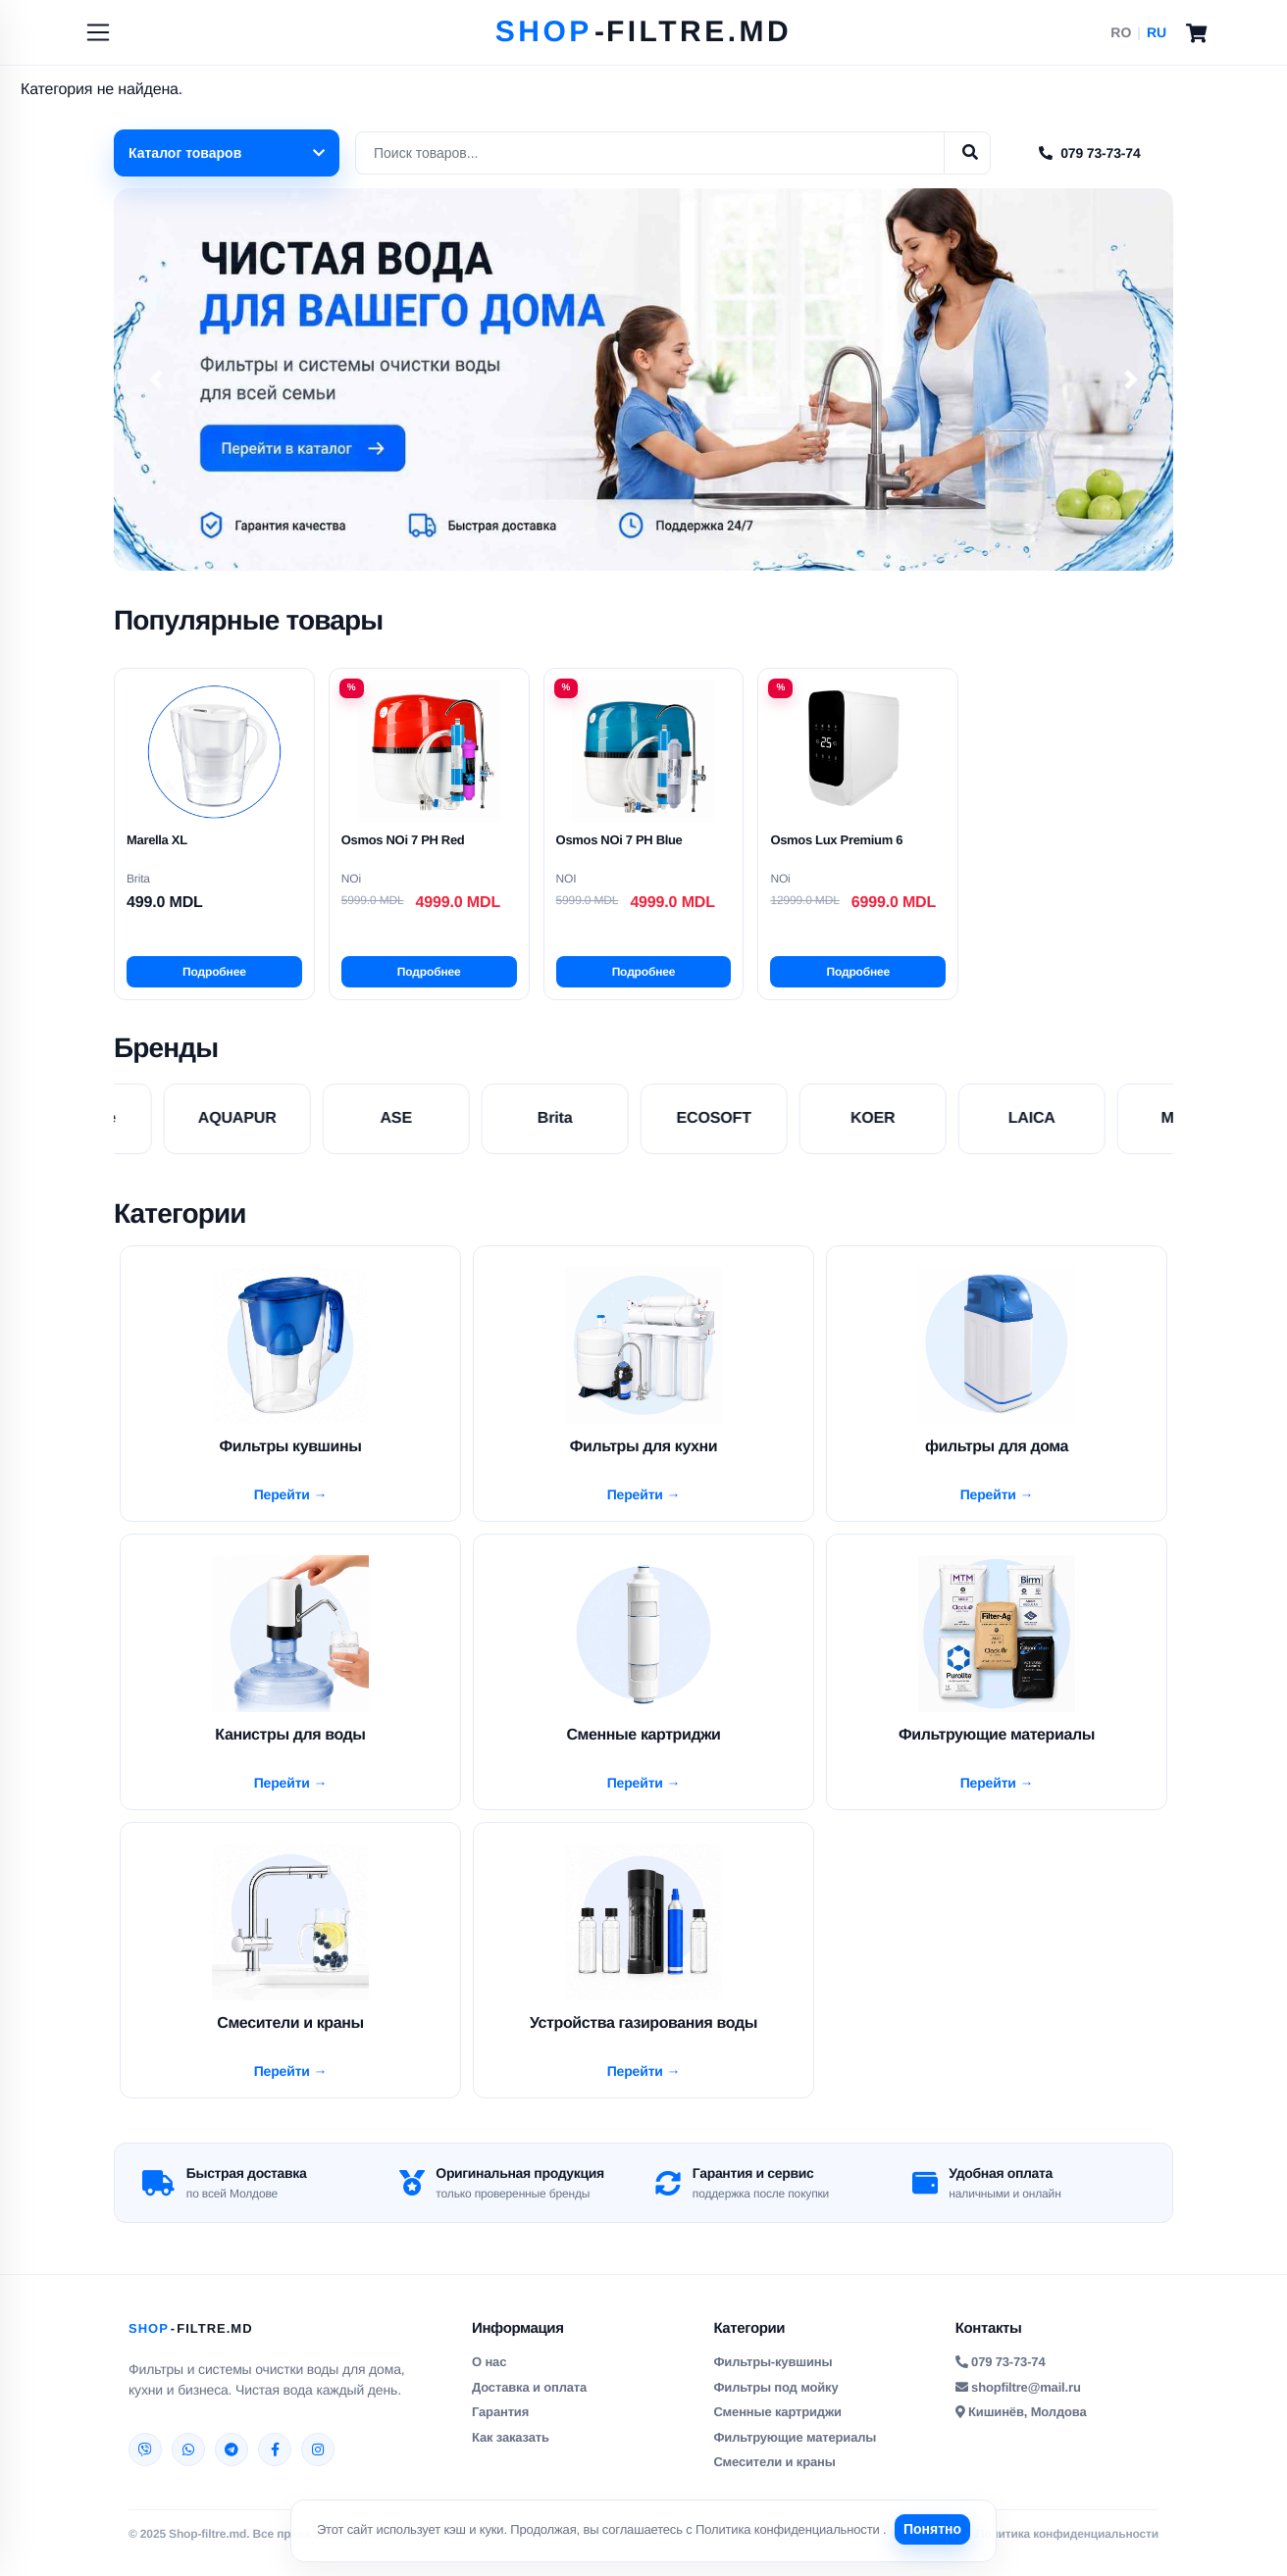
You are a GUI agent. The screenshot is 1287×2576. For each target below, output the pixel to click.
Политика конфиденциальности (786, 2529)
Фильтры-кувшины (772, 2377)
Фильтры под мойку (775, 2402)
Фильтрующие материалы (794, 2452)
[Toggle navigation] (98, 32)
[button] (156, 379)
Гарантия (500, 2427)
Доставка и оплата (529, 2402)
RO (1120, 32)
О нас (489, 2377)
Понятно (935, 2529)
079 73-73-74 (1089, 153)
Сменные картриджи (777, 2427)
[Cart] (1196, 32)
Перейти (284, 1497)
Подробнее (214, 972)
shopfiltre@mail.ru (1018, 2402)
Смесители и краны (774, 2477)
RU (1156, 32)
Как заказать (510, 2452)
